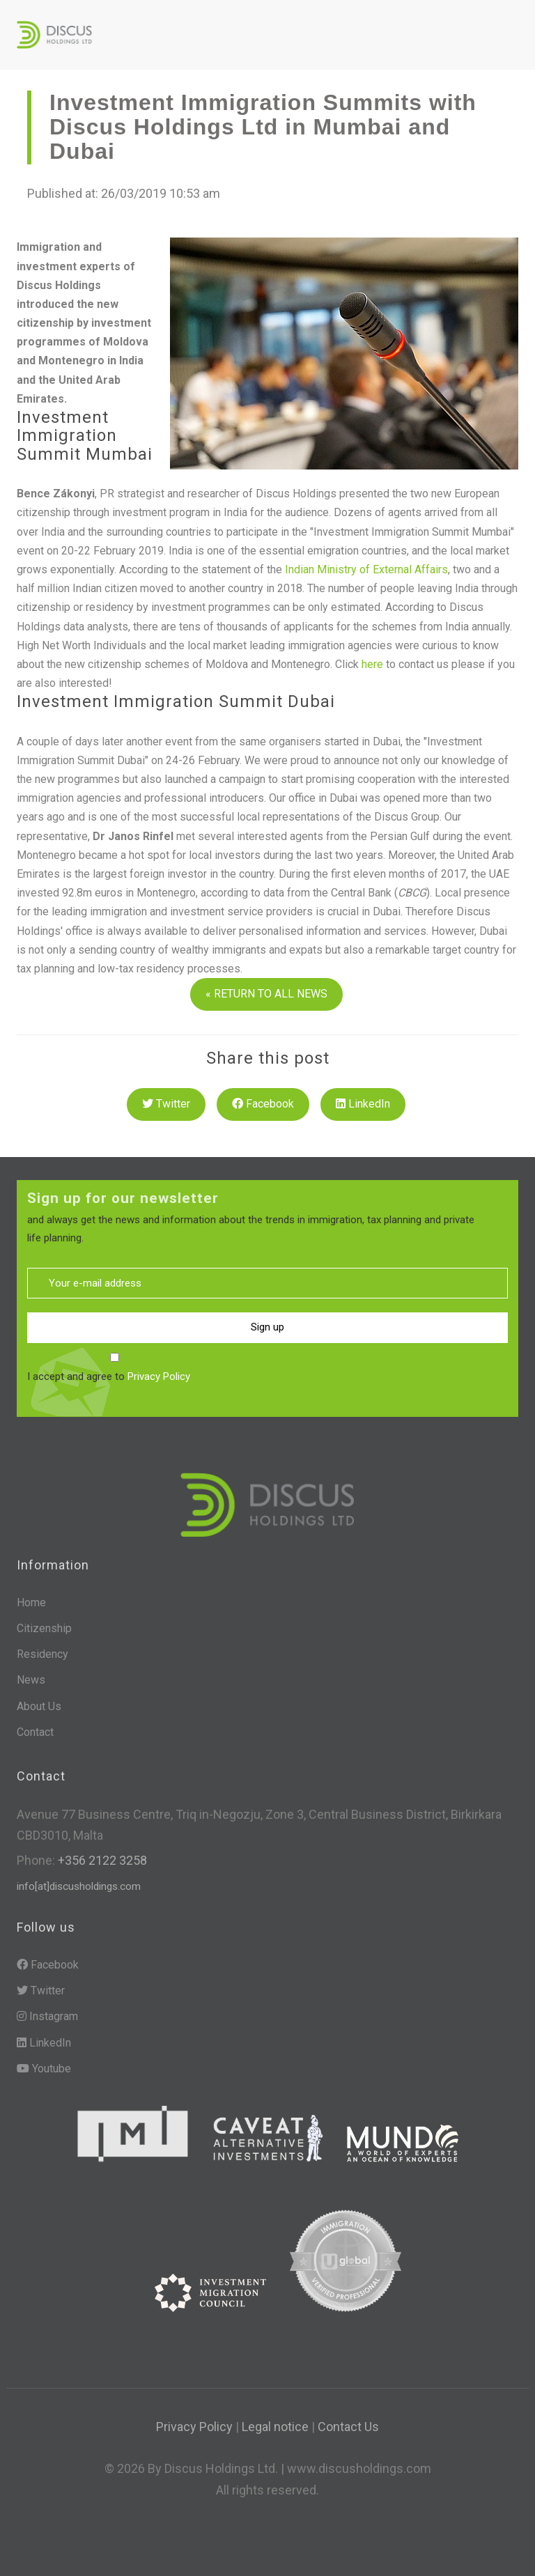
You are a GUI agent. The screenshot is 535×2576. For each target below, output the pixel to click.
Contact (35, 1732)
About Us (39, 1706)
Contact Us (348, 2426)
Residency (42, 1654)
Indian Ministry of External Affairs (366, 569)
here (374, 664)
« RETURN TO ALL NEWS (266, 993)
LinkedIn (363, 1103)
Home (31, 1602)
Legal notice (275, 2426)
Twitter (166, 1103)
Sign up (267, 1327)
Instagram (47, 2016)
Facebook (263, 1103)
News (31, 1679)
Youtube (44, 2068)
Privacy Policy (158, 1376)
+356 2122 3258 (101, 1860)
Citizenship (44, 1628)
